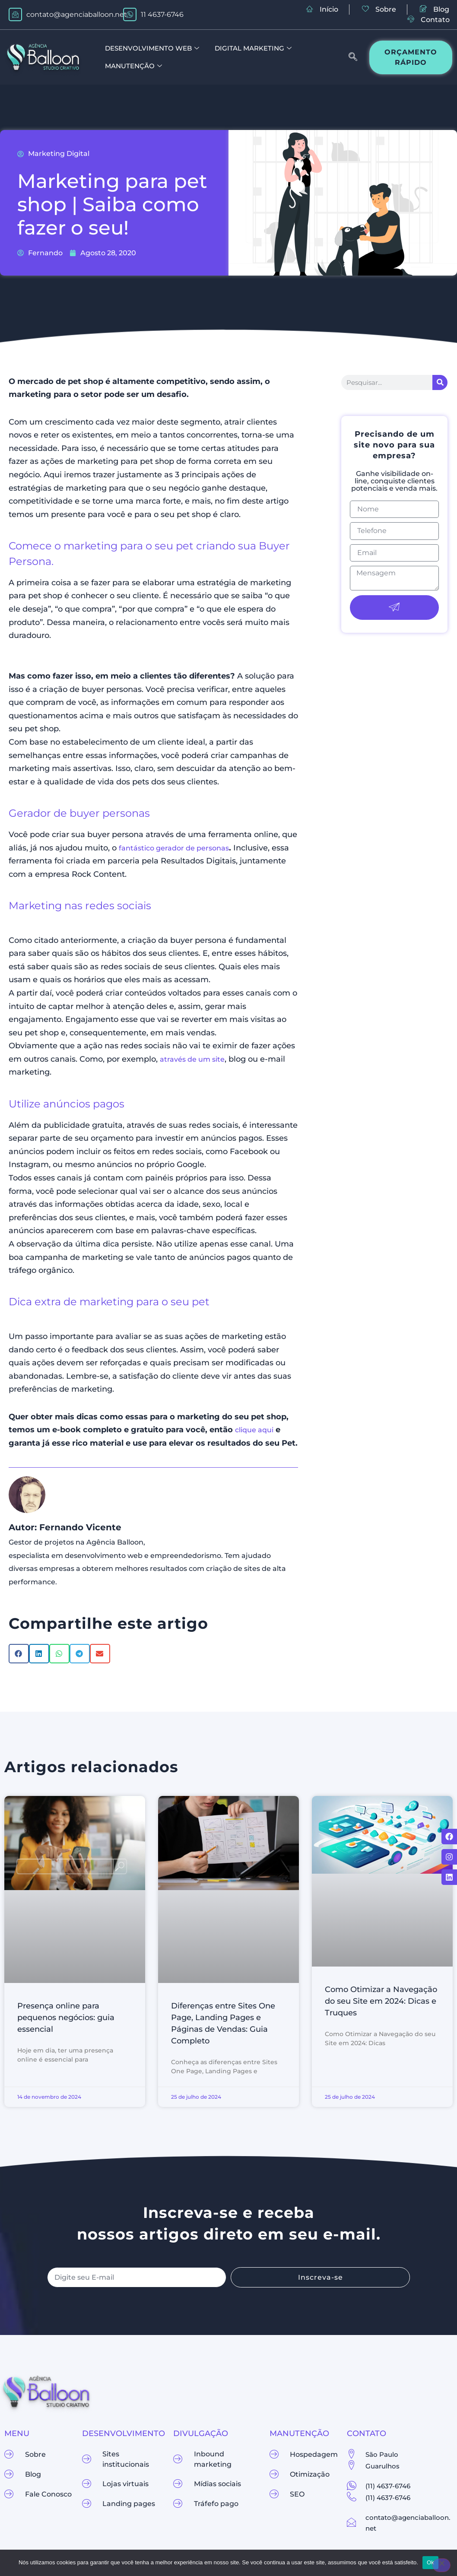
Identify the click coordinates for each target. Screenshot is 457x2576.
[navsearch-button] (348, 57)
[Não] (441, 2565)
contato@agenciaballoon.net (76, 14)
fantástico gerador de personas (174, 848)
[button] (19, 1653)
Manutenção (133, 66)
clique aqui (254, 1430)
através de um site (192, 1059)
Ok (430, 2562)
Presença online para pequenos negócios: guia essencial (65, 2017)
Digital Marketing (253, 49)
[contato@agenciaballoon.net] (15, 14)
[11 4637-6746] (129, 14)
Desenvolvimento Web (152, 49)
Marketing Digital (58, 153)
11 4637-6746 (162, 14)
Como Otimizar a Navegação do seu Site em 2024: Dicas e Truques (381, 2001)
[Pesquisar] (439, 382)
